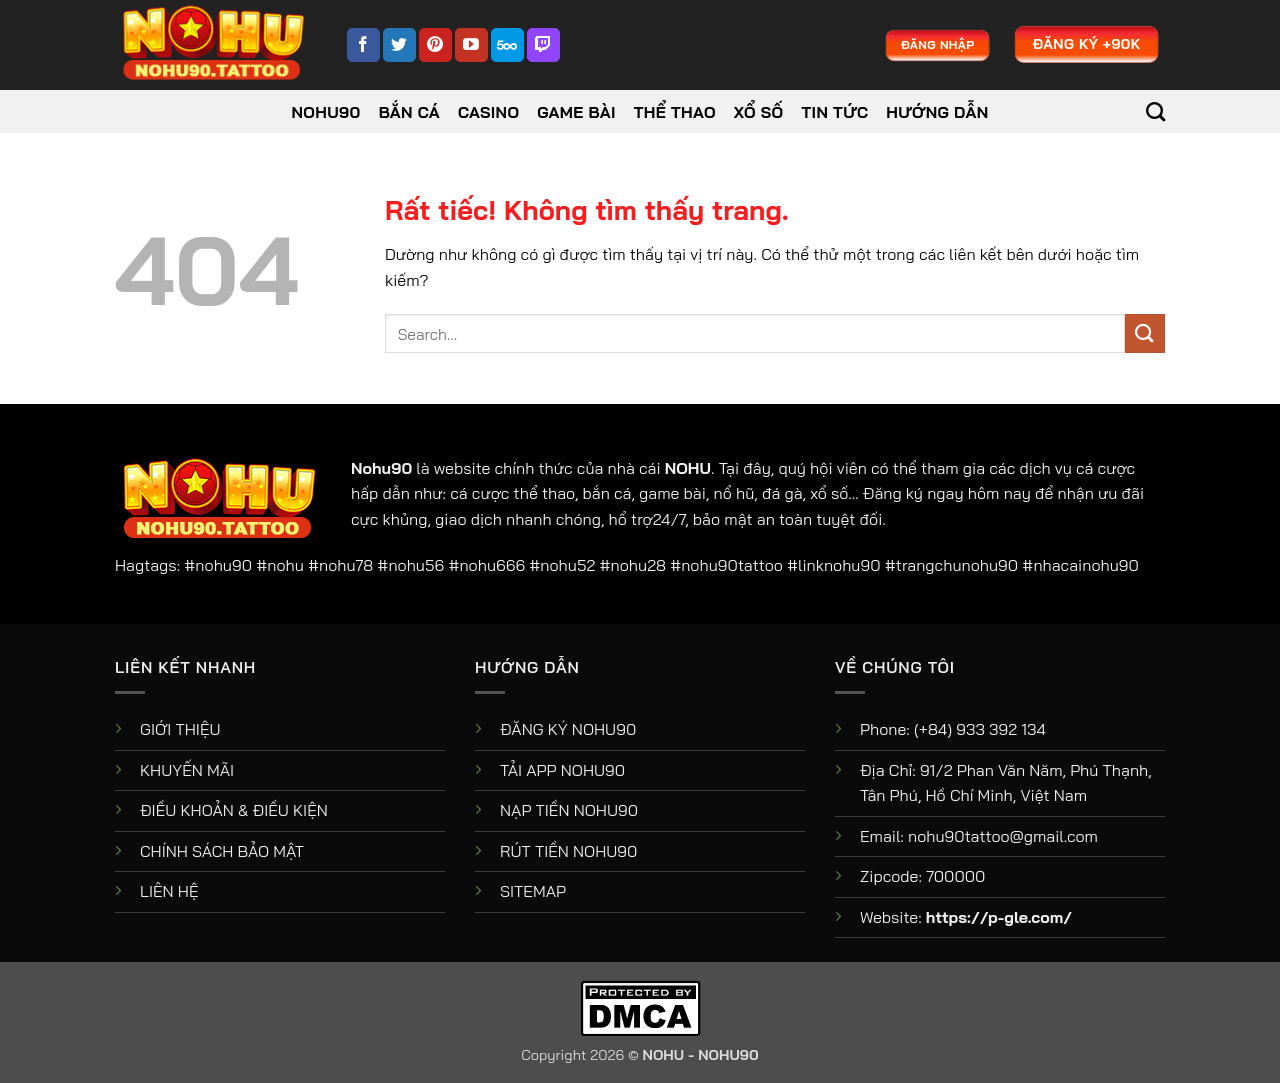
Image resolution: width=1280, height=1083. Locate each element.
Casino (488, 112)
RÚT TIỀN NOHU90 (568, 851)
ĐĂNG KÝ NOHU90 (568, 729)
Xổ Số (759, 112)
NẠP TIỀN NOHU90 (569, 810)
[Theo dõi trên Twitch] (543, 45)
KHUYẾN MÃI (187, 770)
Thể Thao (675, 112)
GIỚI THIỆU (180, 729)
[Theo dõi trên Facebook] (363, 45)
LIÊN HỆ (169, 891)
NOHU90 (326, 112)
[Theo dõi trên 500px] (507, 45)
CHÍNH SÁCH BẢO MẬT (222, 851)
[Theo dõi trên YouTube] (471, 45)
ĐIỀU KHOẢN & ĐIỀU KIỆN (234, 810)
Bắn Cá (409, 112)
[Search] (1155, 111)
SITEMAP (533, 891)
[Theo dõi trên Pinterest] (435, 45)
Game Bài (576, 112)
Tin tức (835, 112)
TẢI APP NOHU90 (562, 770)
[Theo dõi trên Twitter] (399, 45)
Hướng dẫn (937, 112)
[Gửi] (1145, 333)
